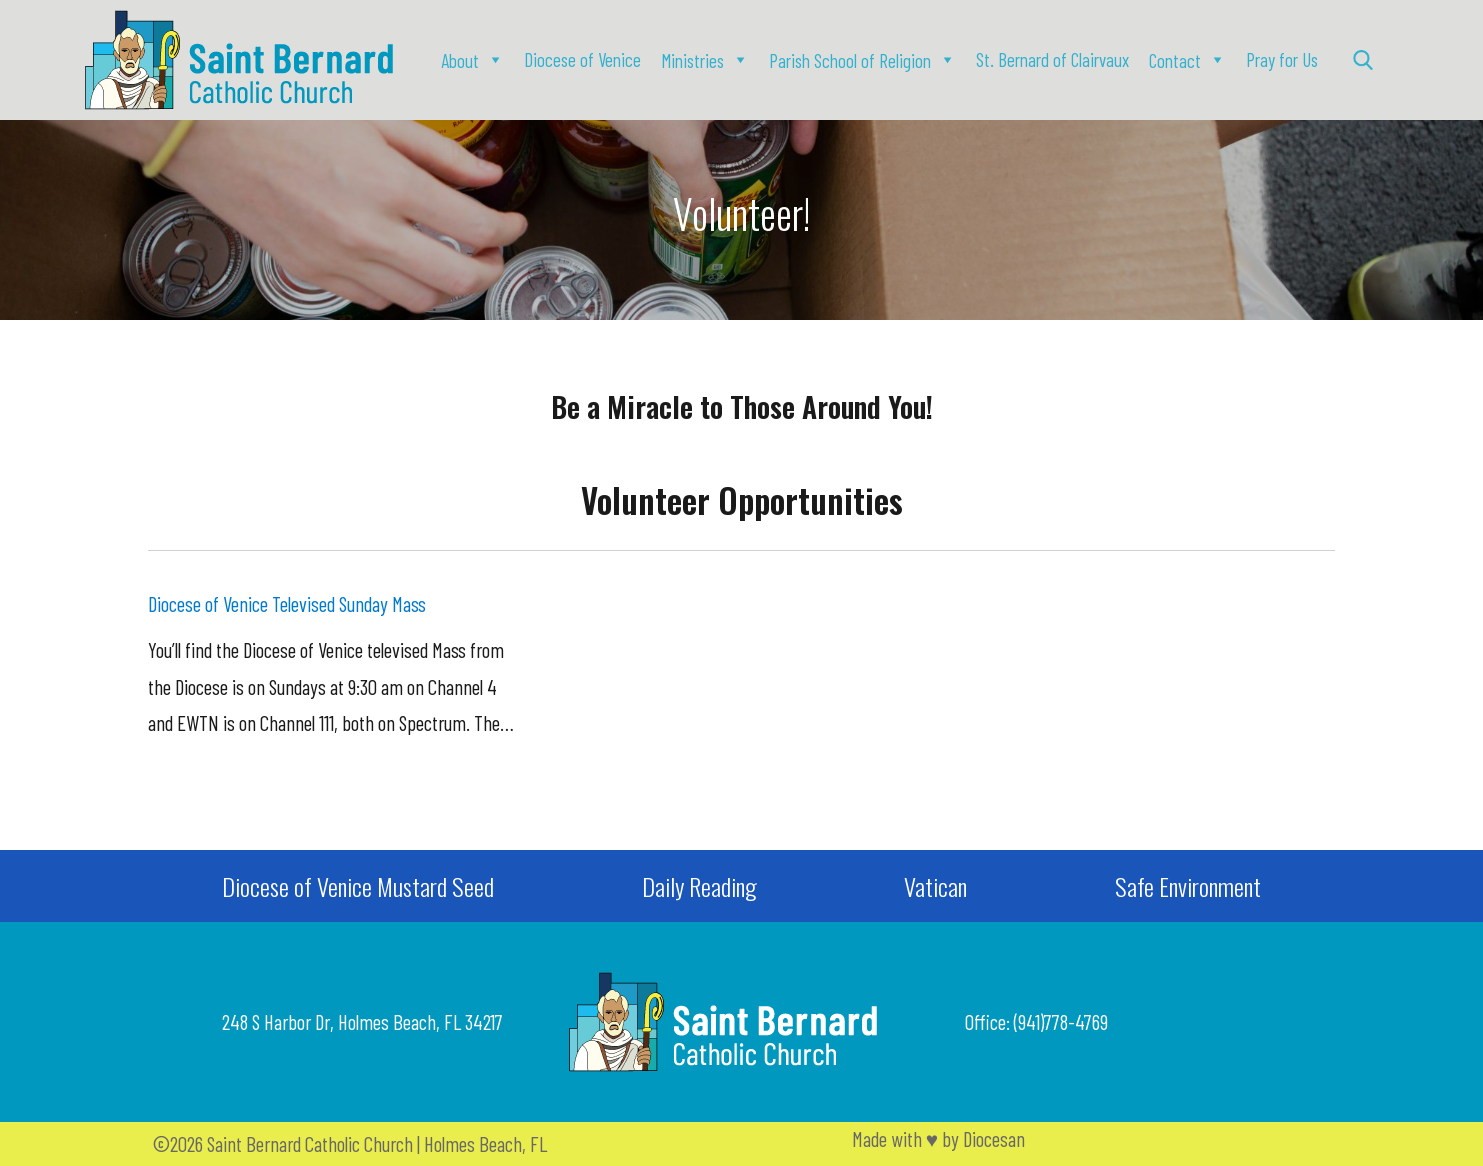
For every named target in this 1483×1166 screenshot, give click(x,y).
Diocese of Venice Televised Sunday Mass (287, 603)
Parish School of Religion (850, 60)
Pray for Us (1282, 59)
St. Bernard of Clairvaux (1052, 59)
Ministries (692, 60)
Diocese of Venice (582, 59)
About (460, 60)
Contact (1175, 60)
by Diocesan (983, 1138)
